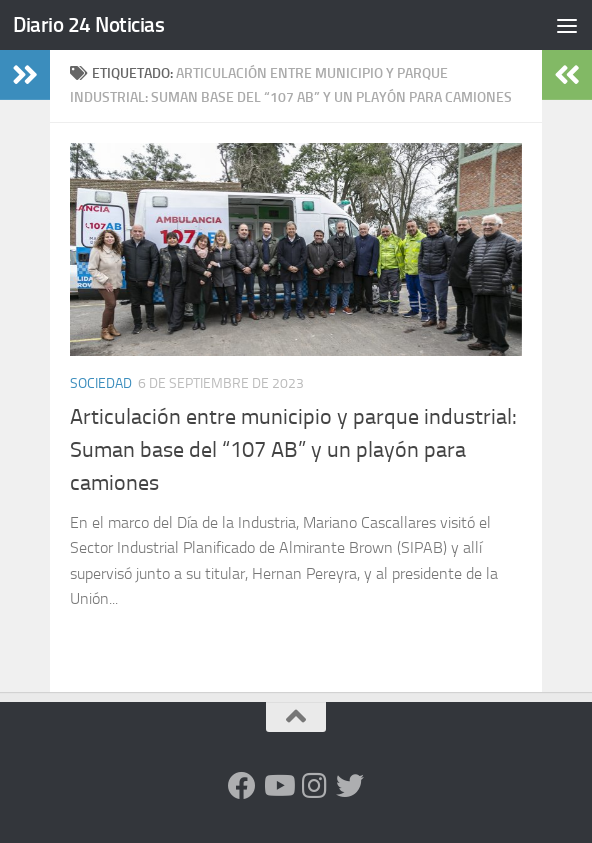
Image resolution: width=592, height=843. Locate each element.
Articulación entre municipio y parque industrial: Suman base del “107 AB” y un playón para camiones (293, 450)
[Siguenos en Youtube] (278, 786)
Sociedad (101, 383)
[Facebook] (242, 786)
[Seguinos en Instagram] (314, 786)
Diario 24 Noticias (88, 24)
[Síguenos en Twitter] (350, 786)
